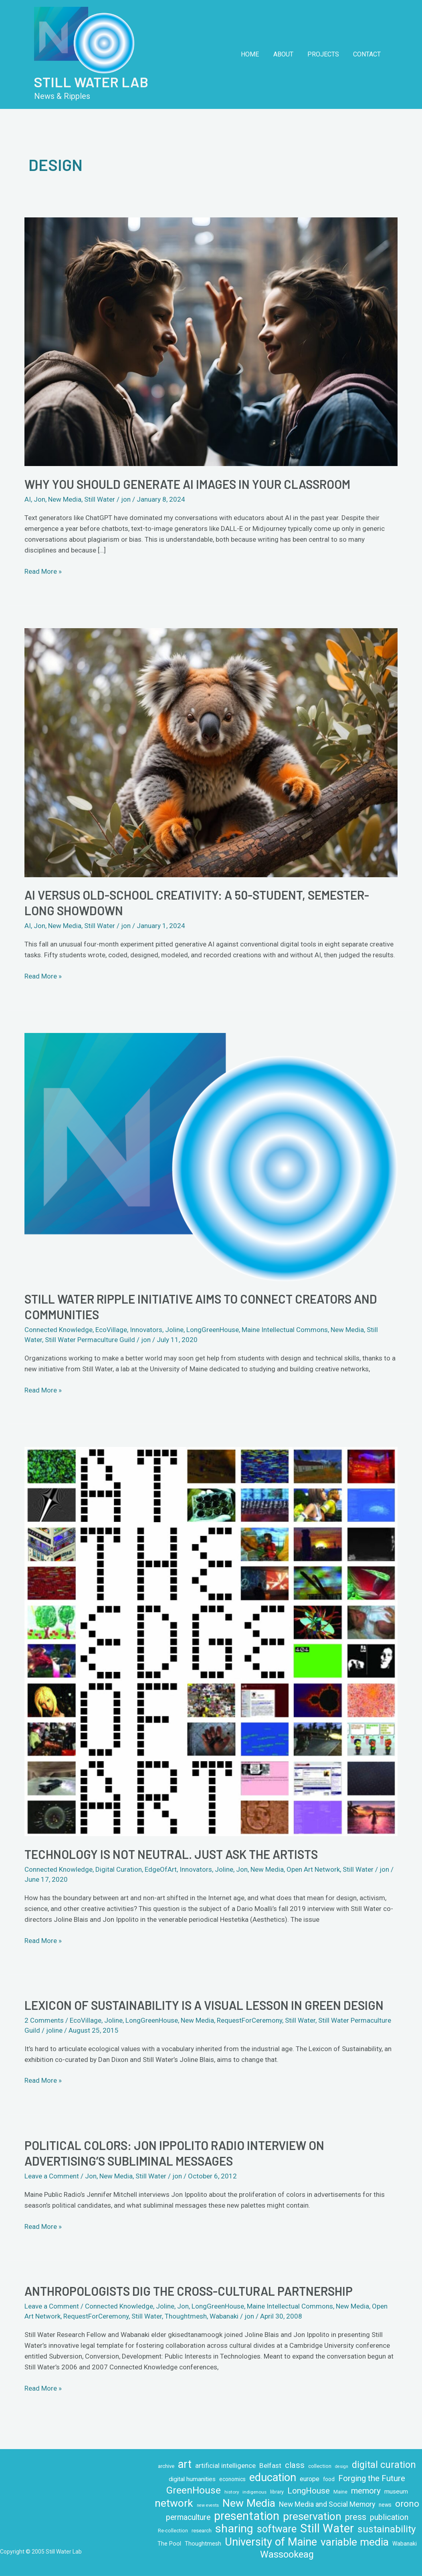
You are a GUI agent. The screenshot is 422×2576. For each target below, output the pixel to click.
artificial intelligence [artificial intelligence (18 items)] (225, 2465)
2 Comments (44, 2020)
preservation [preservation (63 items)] (312, 2516)
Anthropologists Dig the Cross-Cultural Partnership (188, 2291)
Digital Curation (118, 1869)
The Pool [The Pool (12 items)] (169, 2543)
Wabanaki (224, 2316)
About (287, 54)
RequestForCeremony (249, 2020)
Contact (368, 54)
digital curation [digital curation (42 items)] (384, 2464)
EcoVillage (111, 1330)
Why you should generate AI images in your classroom (187, 484)
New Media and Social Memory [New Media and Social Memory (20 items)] (327, 2504)
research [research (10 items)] (202, 2531)
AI (27, 499)
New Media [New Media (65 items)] (248, 2503)
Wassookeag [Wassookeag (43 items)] (287, 2554)
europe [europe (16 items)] (309, 2479)
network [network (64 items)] (174, 2503)
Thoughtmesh (186, 2316)
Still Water (99, 499)
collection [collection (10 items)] (319, 2466)
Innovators (146, 1330)
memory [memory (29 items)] (366, 2491)
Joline (174, 1330)
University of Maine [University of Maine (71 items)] (271, 2542)
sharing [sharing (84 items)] (234, 2528)
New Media (64, 499)
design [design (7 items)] (341, 2466)
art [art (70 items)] (185, 2464)
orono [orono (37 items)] (407, 2503)
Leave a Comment (51, 2176)
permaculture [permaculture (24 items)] (188, 2517)
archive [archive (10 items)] (166, 2466)
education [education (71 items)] (272, 2477)
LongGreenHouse (212, 1330)
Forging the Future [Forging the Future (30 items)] (371, 2478)
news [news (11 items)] (385, 2505)
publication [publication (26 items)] (389, 2517)
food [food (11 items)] (329, 2479)
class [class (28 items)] (295, 2465)
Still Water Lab (91, 81)
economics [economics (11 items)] (232, 2479)
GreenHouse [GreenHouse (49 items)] (193, 2490)
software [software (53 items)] (277, 2529)
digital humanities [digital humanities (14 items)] (192, 2479)
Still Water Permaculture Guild (90, 1340)
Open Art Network (313, 1869)
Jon (39, 499)
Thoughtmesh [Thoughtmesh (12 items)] (203, 2543)
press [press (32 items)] (355, 2517)
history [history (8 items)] (231, 2492)
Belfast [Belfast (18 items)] (270, 2465)
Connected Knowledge (58, 1330)
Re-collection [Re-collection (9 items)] (173, 2531)
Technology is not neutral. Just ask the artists (171, 1854)
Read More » (43, 570)
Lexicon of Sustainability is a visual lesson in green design (204, 2005)
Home (255, 54)
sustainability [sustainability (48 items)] (386, 2529)
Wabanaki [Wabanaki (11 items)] (404, 2543)
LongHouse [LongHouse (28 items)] (308, 2491)
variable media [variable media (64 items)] (355, 2542)
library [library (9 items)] (277, 2492)
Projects (325, 54)
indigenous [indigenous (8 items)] (254, 2492)
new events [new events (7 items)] (208, 2505)
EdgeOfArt (161, 1869)
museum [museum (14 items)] (396, 2491)
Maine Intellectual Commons (285, 1330)
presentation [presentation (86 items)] (246, 2516)
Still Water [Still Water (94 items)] (327, 2528)
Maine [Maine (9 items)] (340, 2492)
